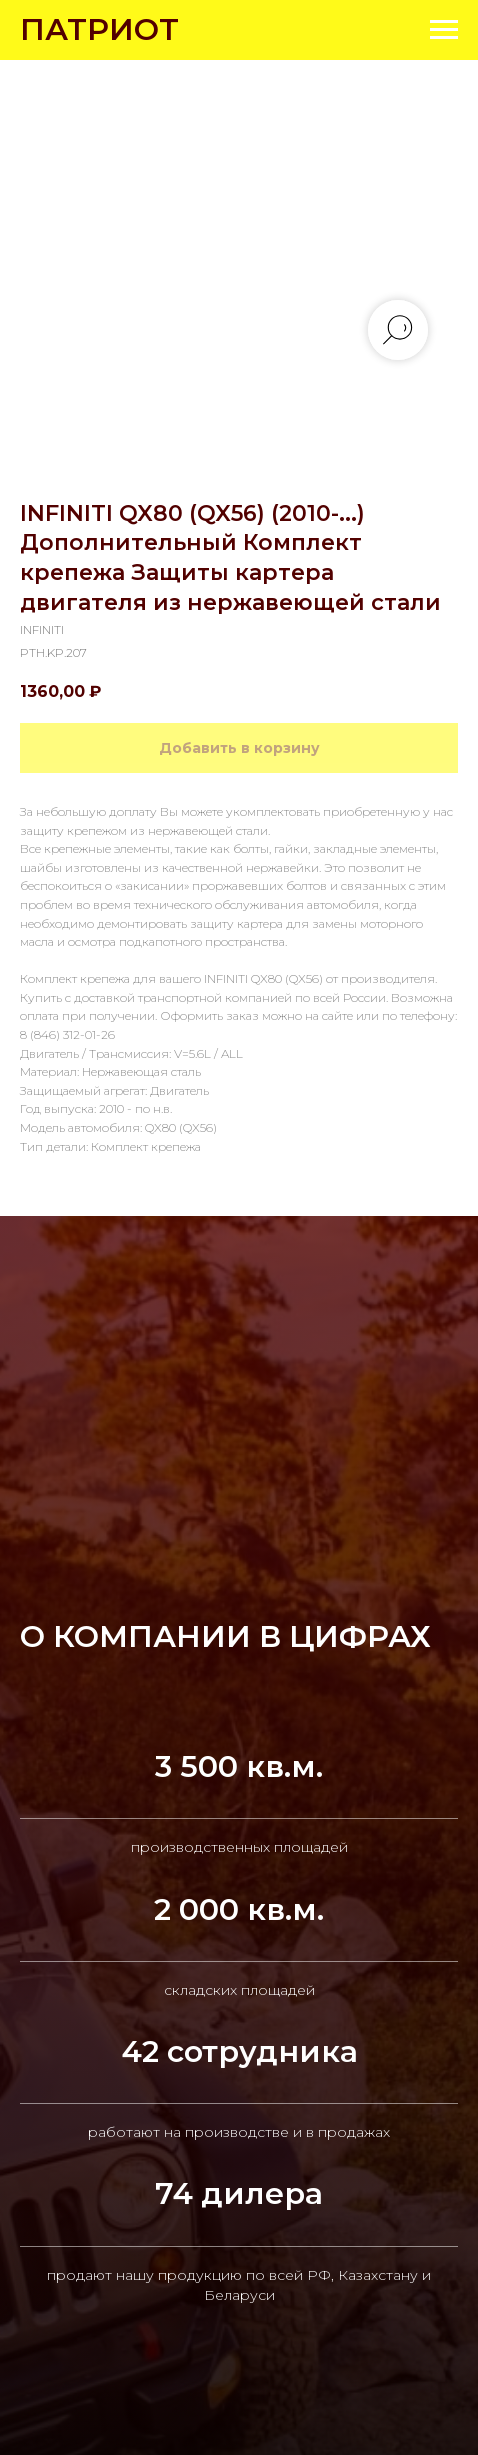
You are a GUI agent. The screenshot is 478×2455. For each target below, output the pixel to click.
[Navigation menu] (444, 30)
